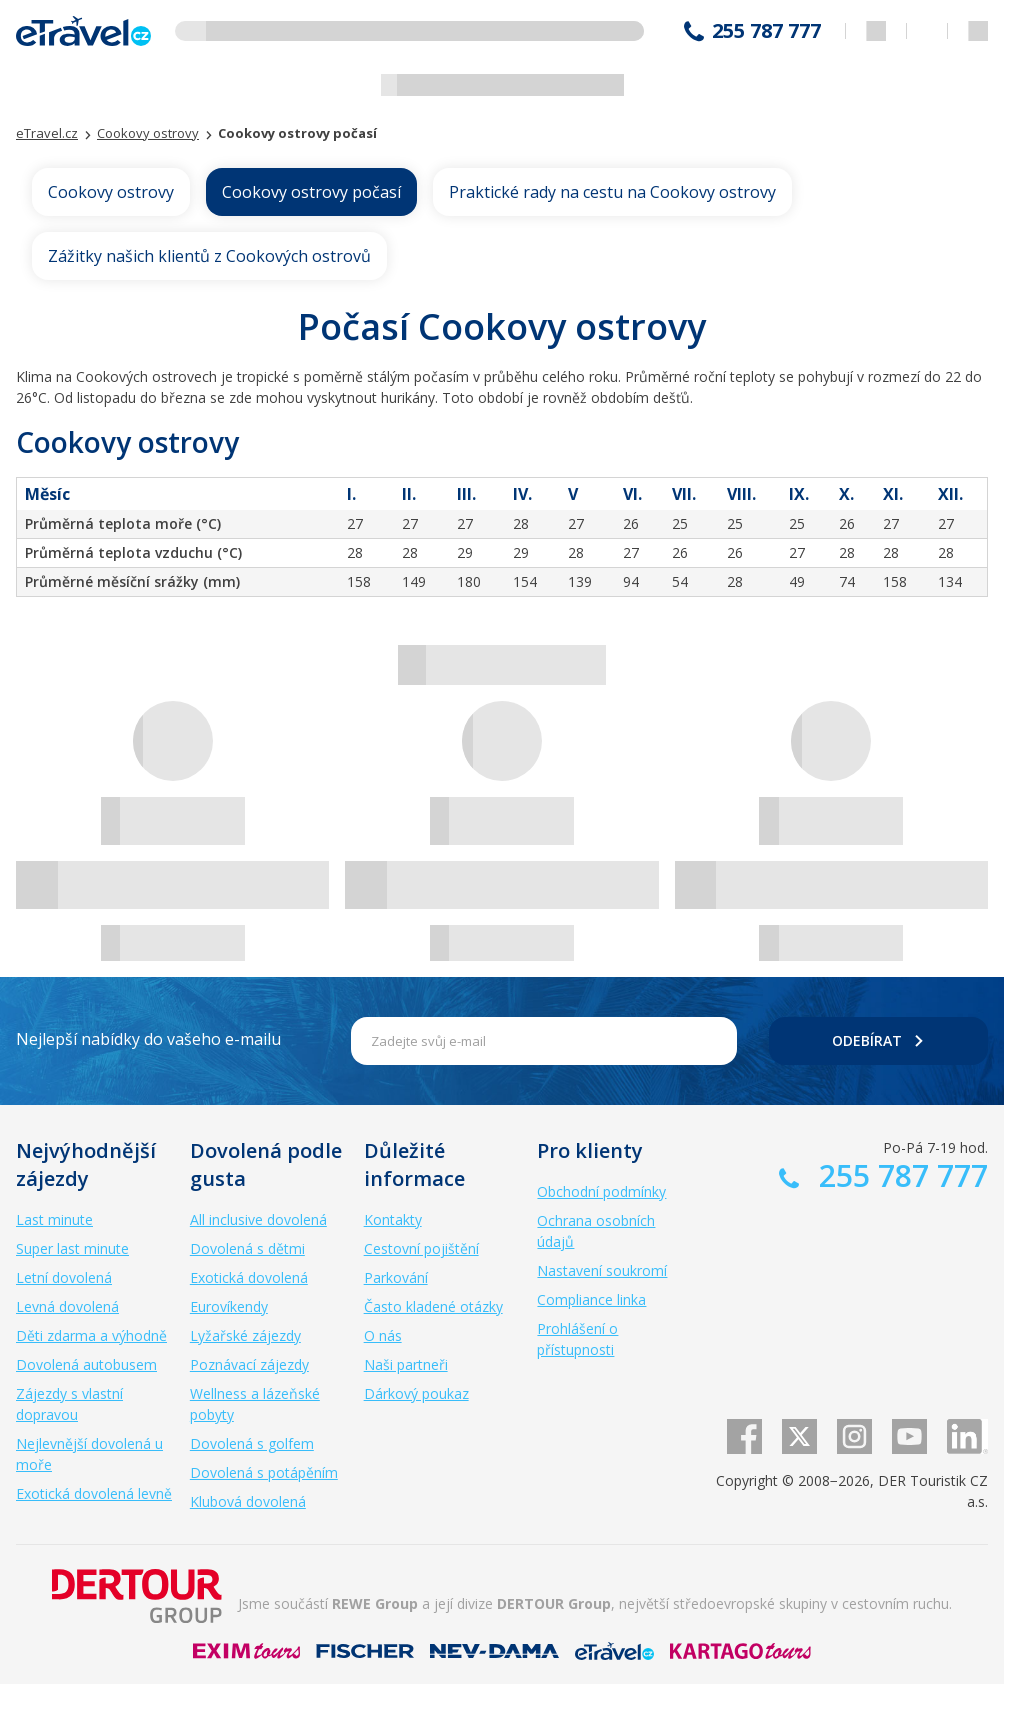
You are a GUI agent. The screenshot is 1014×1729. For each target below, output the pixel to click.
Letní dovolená (64, 1277)
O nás (383, 1335)
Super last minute (72, 1248)
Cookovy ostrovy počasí (311, 192)
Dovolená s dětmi (247, 1248)
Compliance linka (591, 1299)
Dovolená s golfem (252, 1443)
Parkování (396, 1277)
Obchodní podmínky (601, 1191)
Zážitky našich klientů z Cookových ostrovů (209, 256)
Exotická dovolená (249, 1277)
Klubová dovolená (248, 1501)
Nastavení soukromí (602, 1270)
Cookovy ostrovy (111, 192)
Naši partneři (406, 1364)
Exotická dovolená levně (94, 1493)
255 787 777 (766, 31)
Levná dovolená (67, 1306)
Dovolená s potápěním (264, 1472)
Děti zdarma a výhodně (91, 1335)
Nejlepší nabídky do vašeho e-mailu (148, 1039)
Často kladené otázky (433, 1306)
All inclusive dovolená (258, 1219)
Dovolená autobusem (86, 1364)
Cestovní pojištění (421, 1248)
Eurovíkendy (229, 1306)
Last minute (54, 1219)
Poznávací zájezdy (249, 1364)
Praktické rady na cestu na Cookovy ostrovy (612, 192)
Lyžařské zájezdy (245, 1335)
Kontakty (393, 1219)
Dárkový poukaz (416, 1393)
